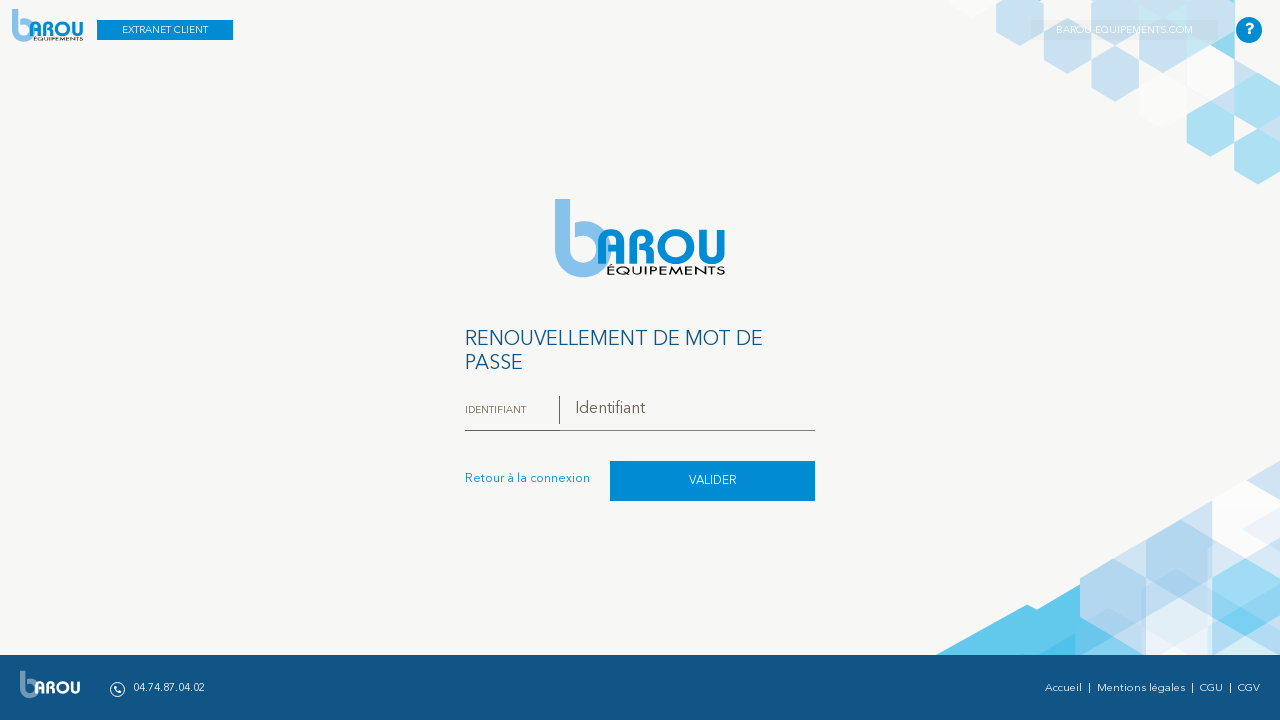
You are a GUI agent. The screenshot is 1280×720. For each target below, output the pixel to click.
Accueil (1063, 688)
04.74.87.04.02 (157, 689)
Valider (713, 481)
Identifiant (495, 410)
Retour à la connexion (527, 479)
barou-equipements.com (1124, 30)
